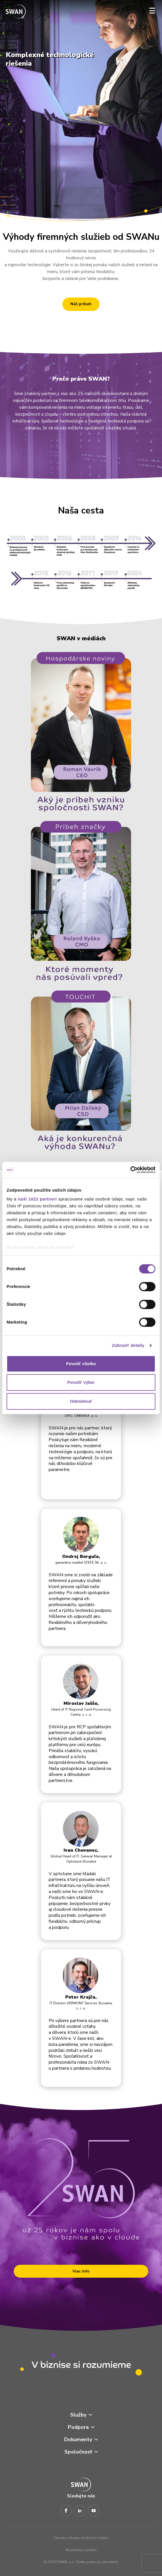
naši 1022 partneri (37, 1198)
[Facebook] (66, 2510)
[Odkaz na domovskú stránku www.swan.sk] (16, 12)
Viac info (81, 2271)
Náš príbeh (81, 304)
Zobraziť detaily (128, 1345)
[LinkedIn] (80, 2510)
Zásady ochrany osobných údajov (81, 2538)
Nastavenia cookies (81, 2550)
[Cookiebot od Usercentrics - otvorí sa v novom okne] (130, 1170)
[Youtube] (93, 2510)
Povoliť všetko (81, 1363)
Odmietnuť (81, 1401)
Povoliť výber (81, 1382)
